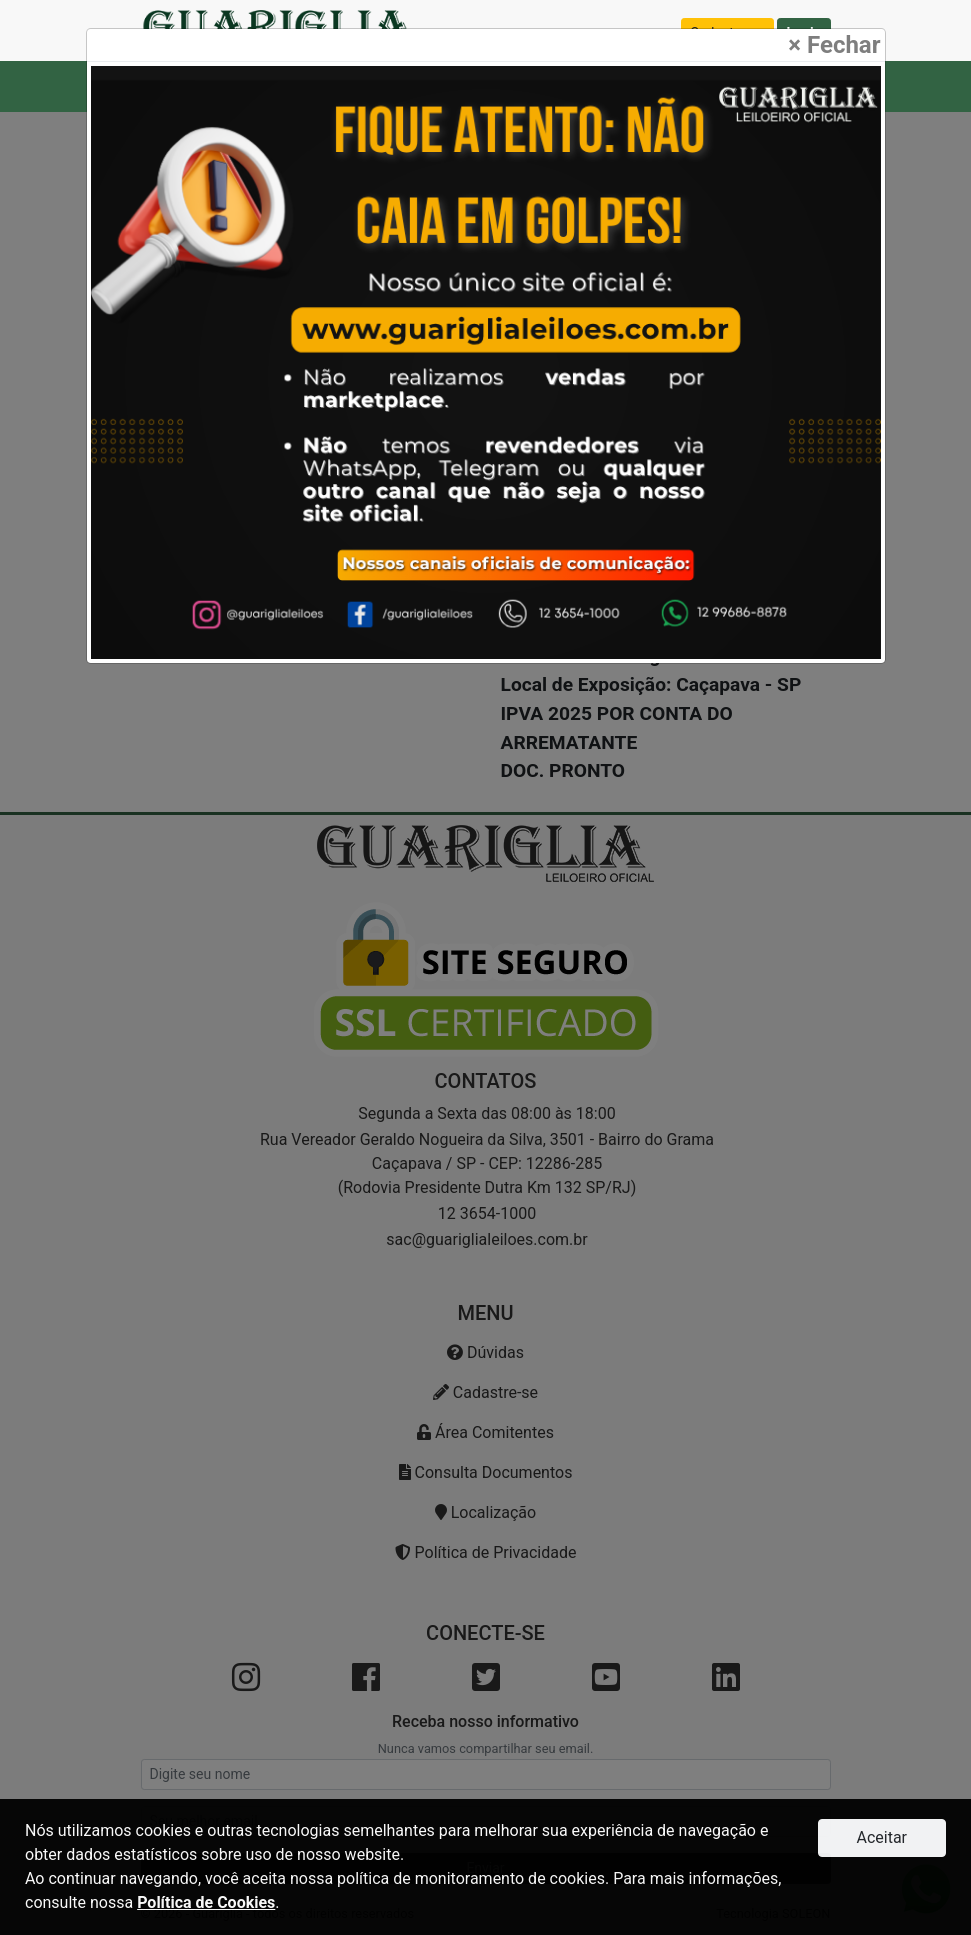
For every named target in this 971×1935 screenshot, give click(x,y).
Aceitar (881, 1837)
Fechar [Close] (834, 45)
